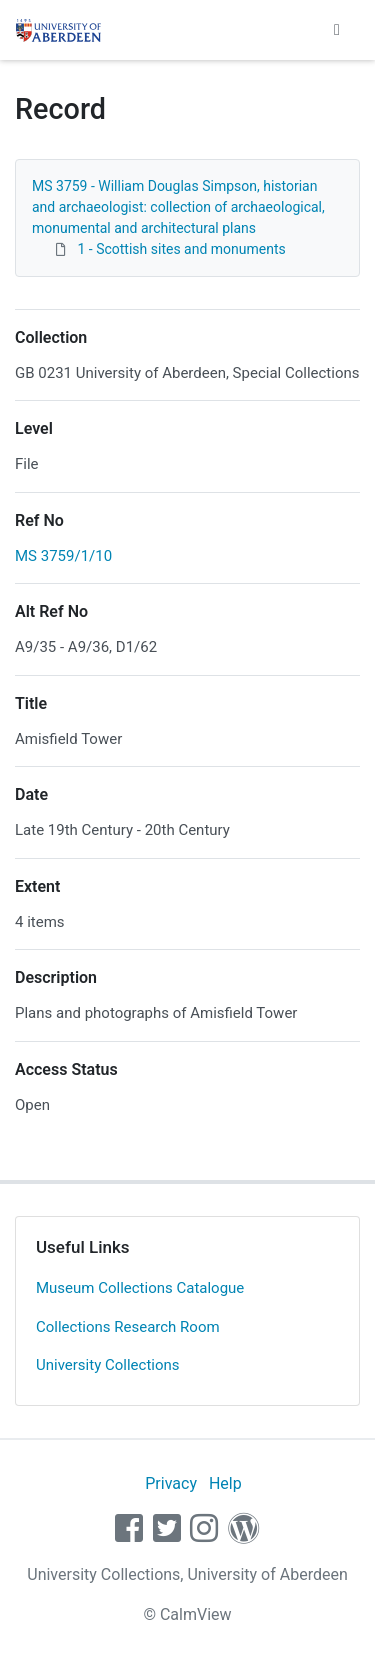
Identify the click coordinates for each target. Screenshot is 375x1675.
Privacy (171, 1483)
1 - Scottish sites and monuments (181, 249)
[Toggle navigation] (337, 30)
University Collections (108, 1365)
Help (225, 1483)
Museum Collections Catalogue (140, 1288)
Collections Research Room (128, 1327)
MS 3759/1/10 (63, 556)
